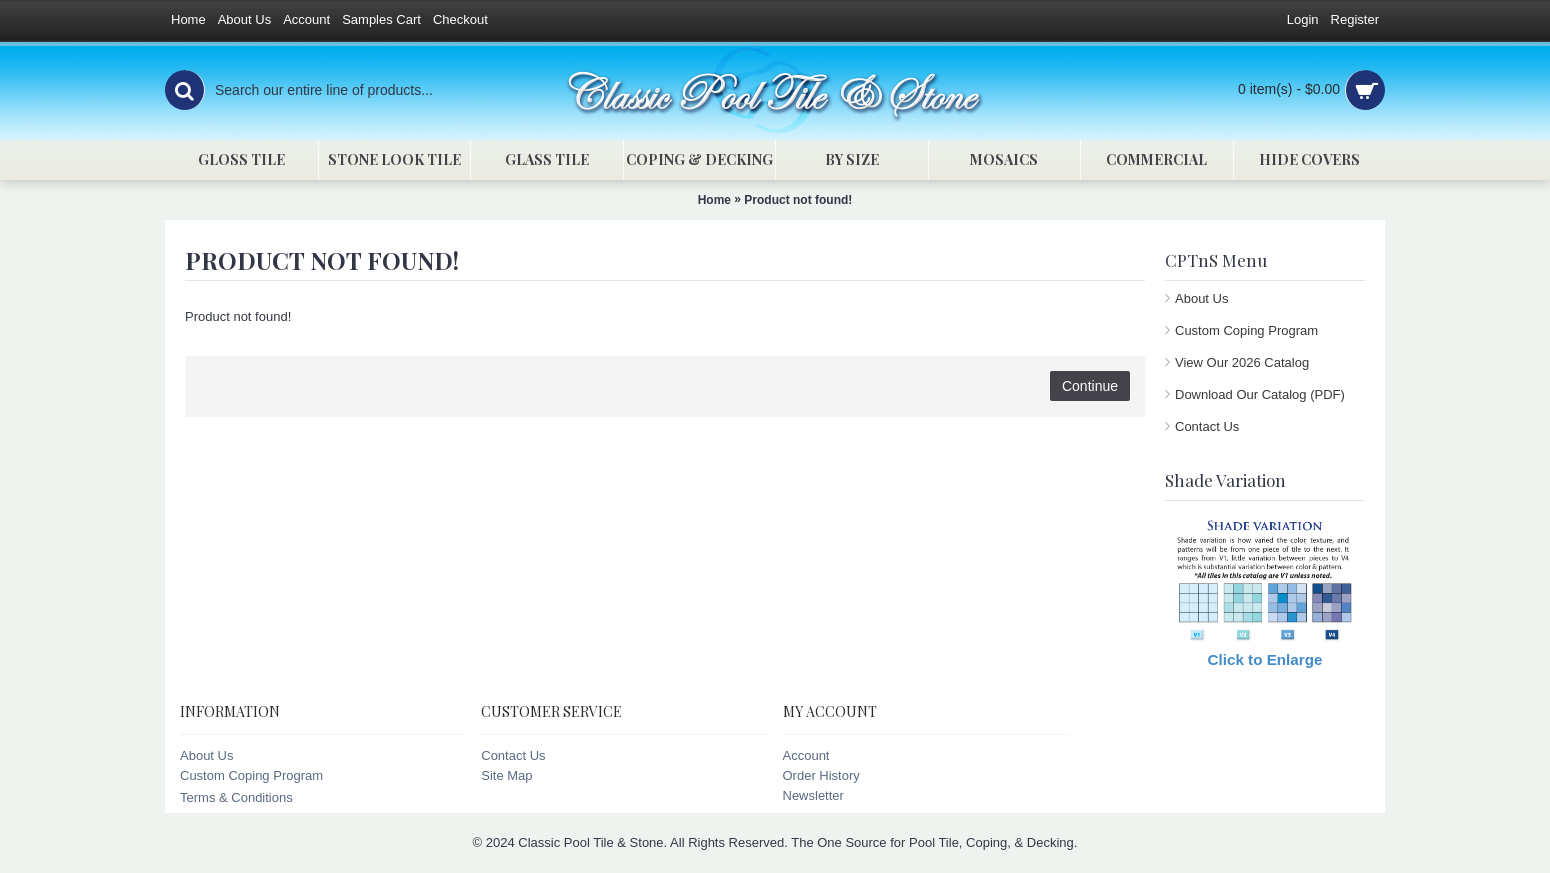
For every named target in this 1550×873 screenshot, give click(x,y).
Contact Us (1207, 426)
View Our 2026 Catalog (1242, 362)
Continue (1090, 386)
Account (806, 755)
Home (714, 200)
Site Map (506, 775)
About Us (1201, 298)
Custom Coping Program (1246, 330)
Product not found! (798, 200)
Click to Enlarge (1265, 659)
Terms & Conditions (236, 797)
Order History (821, 775)
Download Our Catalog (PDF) (1260, 394)
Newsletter (813, 795)
